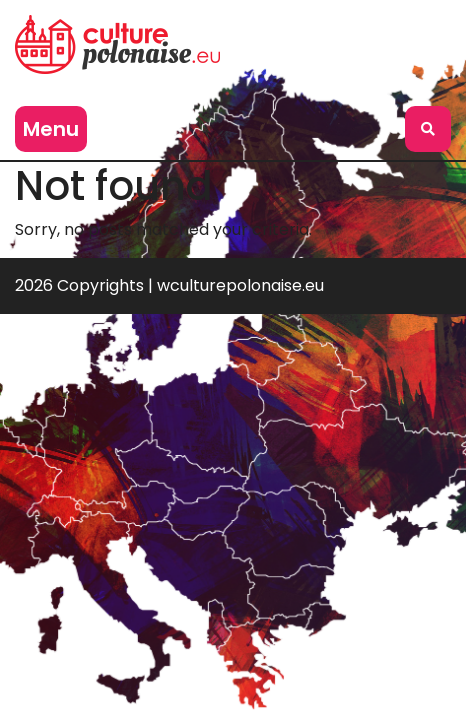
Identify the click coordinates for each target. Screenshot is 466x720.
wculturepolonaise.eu (240, 285)
